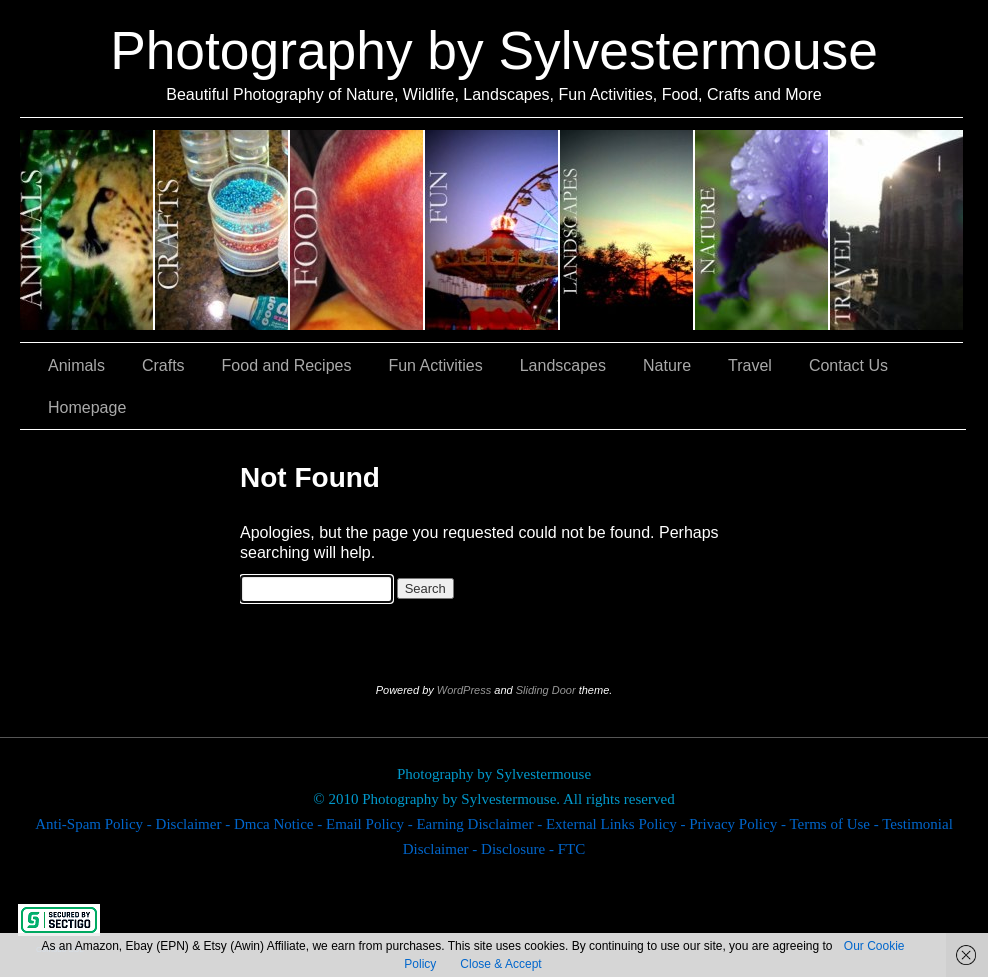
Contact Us (848, 365)
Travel (896, 230)
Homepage (87, 407)
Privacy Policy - (739, 824)
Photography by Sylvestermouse (494, 50)
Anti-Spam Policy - (95, 824)
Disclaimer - (195, 824)
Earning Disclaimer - (481, 824)
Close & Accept (500, 964)
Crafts (222, 230)
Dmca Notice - (280, 824)
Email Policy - (371, 824)
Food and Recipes (357, 230)
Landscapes (627, 230)
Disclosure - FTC (533, 849)
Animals (87, 230)
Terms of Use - (835, 824)
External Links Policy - (617, 824)
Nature (762, 230)
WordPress (464, 690)
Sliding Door (546, 690)
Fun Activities (492, 230)
